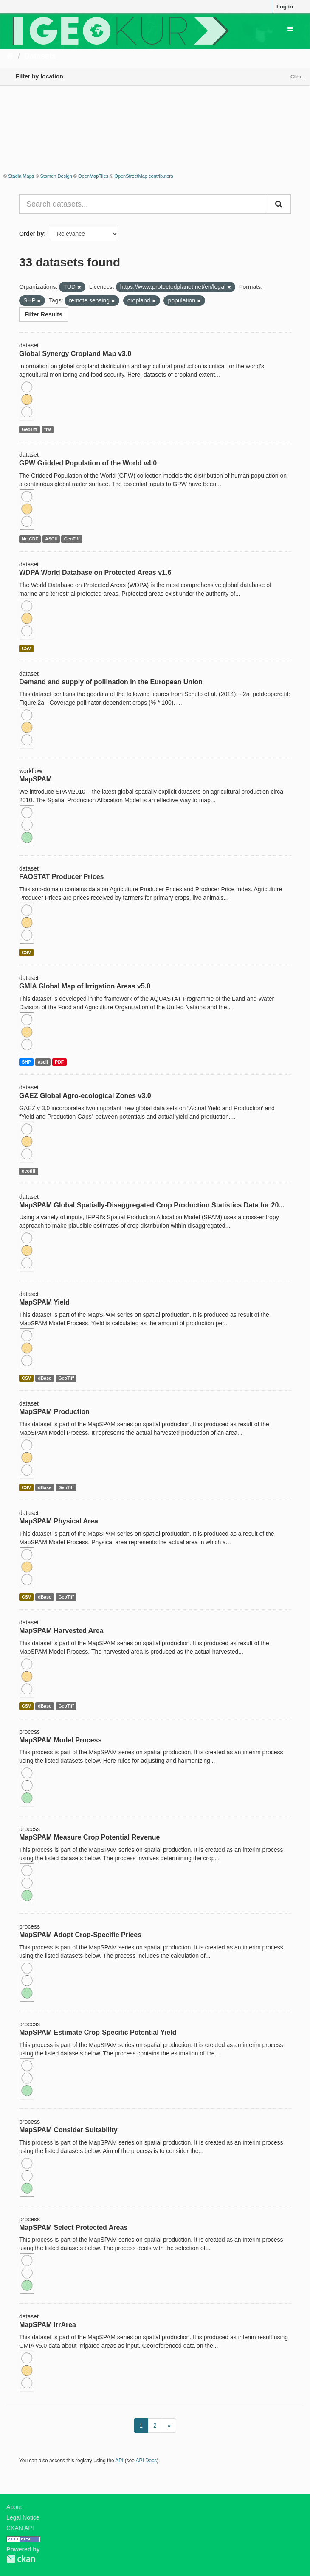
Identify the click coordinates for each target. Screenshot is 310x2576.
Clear (296, 77)
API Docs (146, 2461)
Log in (284, 6)
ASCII (51, 538)
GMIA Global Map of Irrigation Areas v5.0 (84, 986)
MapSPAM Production (54, 1411)
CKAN (20, 2558)
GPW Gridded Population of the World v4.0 (88, 463)
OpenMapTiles (93, 176)
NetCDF (30, 538)
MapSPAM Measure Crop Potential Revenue (89, 1837)
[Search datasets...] (143, 204)
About (14, 2506)
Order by (31, 233)
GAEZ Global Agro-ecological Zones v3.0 (85, 1095)
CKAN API (20, 2528)
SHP (26, 1061)
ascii (43, 1061)
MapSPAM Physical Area (58, 1521)
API (119, 2461)
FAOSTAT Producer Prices (61, 876)
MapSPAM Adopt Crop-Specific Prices (80, 1934)
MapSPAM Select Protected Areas (73, 2227)
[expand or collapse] (290, 28)
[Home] (10, 56)
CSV (26, 648)
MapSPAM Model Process (60, 1740)
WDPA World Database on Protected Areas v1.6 (95, 572)
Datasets (40, 56)
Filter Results (43, 314)
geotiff (28, 1171)
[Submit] (279, 204)
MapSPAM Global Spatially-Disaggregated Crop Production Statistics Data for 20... (152, 1205)
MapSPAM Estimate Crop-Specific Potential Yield (97, 2032)
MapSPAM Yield (44, 1302)
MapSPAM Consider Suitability (68, 2130)
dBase (44, 1377)
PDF (59, 1061)
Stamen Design (56, 176)
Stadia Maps (21, 176)
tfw (47, 429)
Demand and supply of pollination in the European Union (111, 682)
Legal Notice (22, 2517)
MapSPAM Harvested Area (61, 1630)
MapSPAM (35, 779)
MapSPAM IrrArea (47, 2324)
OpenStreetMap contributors (143, 176)
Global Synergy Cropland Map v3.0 (75, 353)
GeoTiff (29, 429)
